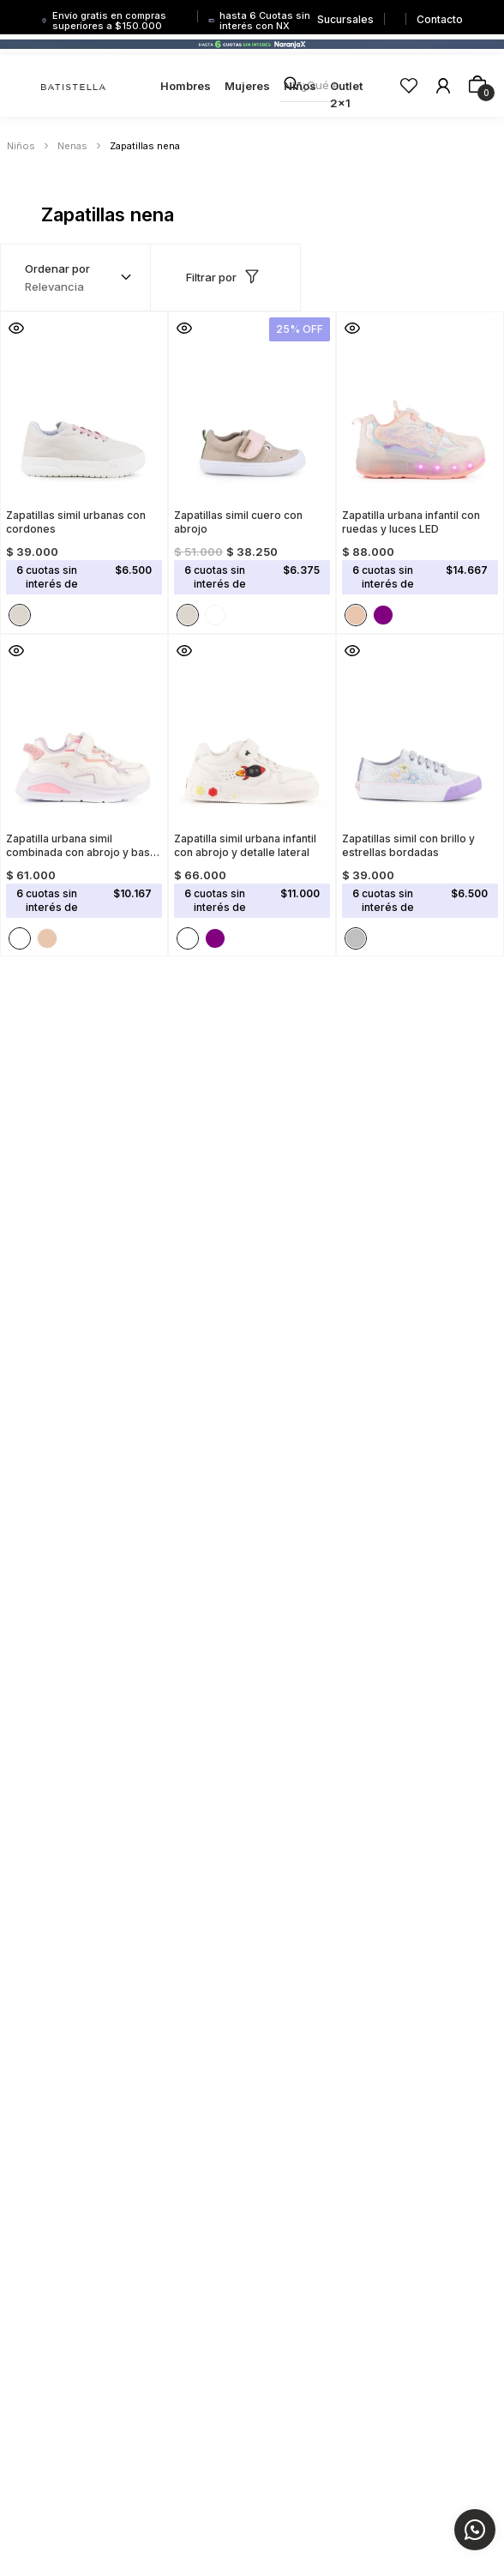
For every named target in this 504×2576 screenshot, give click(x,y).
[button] (16, 327)
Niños (21, 146)
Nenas (72, 146)
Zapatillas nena (145, 146)
